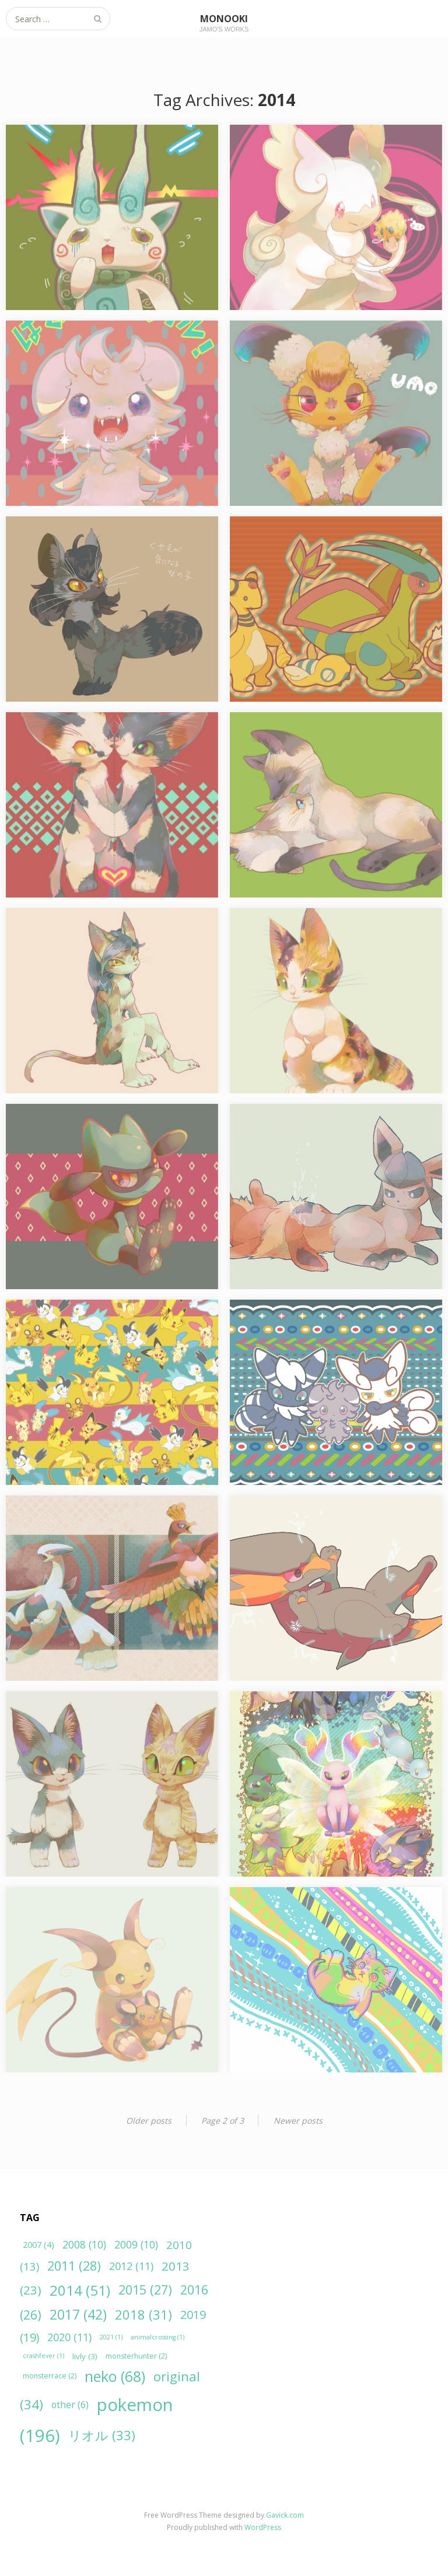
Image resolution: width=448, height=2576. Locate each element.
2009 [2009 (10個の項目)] (136, 2244)
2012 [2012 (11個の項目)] (131, 2266)
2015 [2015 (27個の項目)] (145, 2289)
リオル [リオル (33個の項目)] (101, 2435)
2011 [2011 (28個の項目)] (74, 2265)
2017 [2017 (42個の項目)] (78, 2314)
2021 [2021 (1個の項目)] (111, 2337)
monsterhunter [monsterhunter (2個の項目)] (136, 2356)
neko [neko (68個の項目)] (115, 2376)
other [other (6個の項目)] (70, 2404)
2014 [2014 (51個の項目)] (80, 2290)
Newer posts (298, 2120)
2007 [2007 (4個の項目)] (38, 2244)
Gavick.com (285, 2515)
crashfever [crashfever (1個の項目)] (43, 2356)
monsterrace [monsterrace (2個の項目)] (49, 2376)
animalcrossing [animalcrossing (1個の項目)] (157, 2337)
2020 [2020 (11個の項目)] (69, 2337)
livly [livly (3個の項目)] (84, 2356)
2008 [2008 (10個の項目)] (84, 2244)
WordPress (262, 2527)
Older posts (149, 2120)
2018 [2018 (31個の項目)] (143, 2314)
